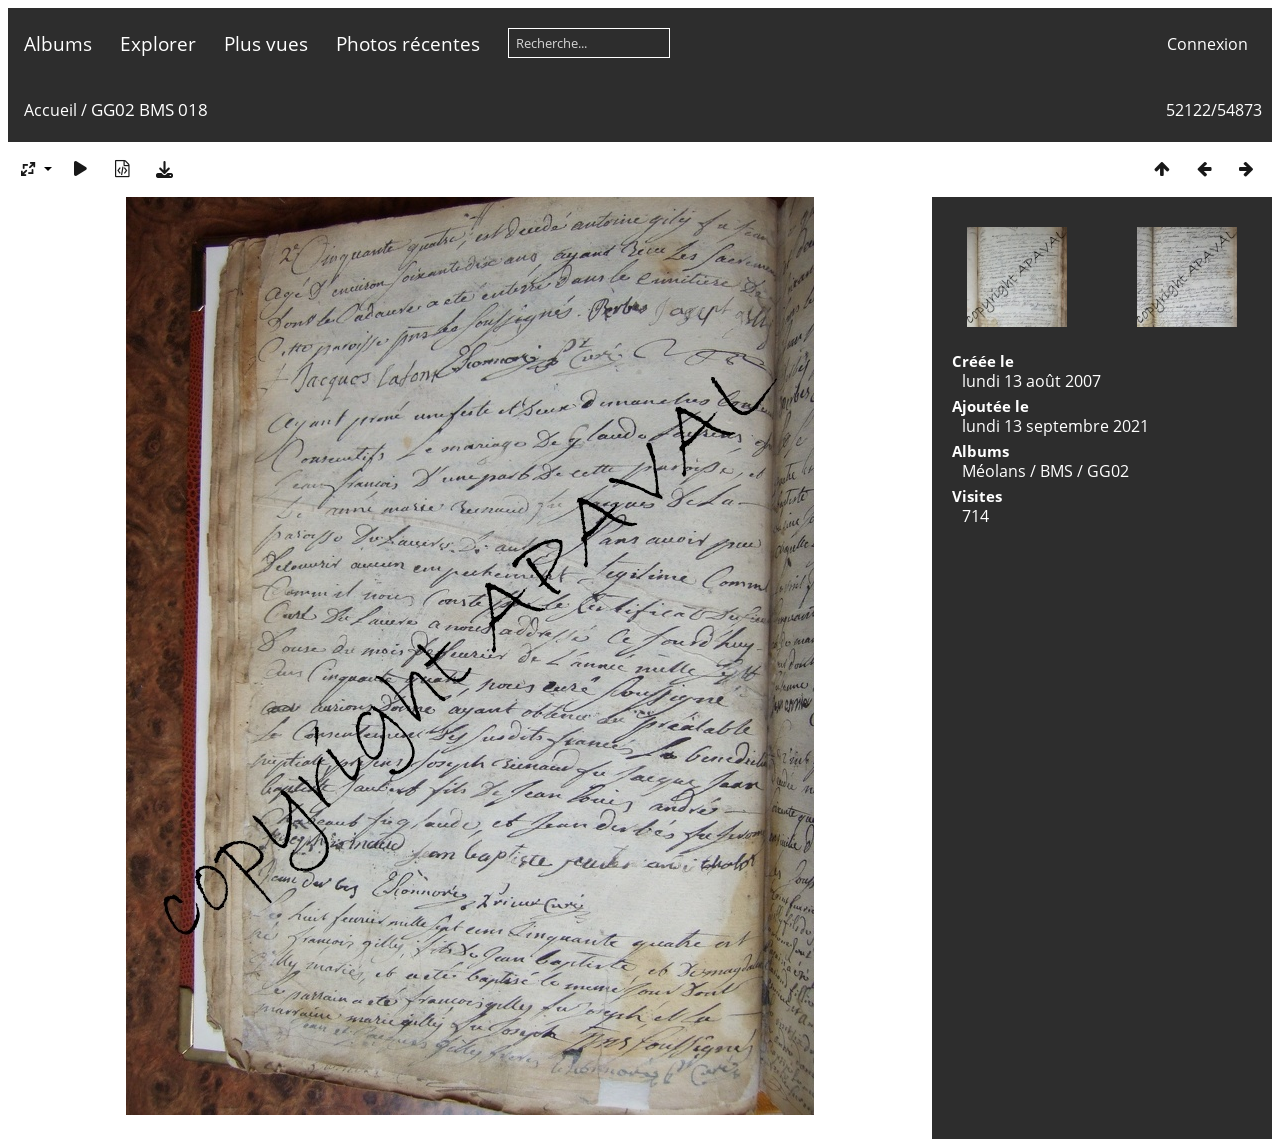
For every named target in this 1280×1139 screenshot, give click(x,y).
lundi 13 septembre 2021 (1055, 426)
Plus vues (266, 43)
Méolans (994, 471)
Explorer (158, 43)
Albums (58, 43)
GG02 (1108, 471)
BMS (1056, 471)
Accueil (50, 110)
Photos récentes (408, 43)
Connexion (1207, 44)
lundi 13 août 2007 (1031, 381)
